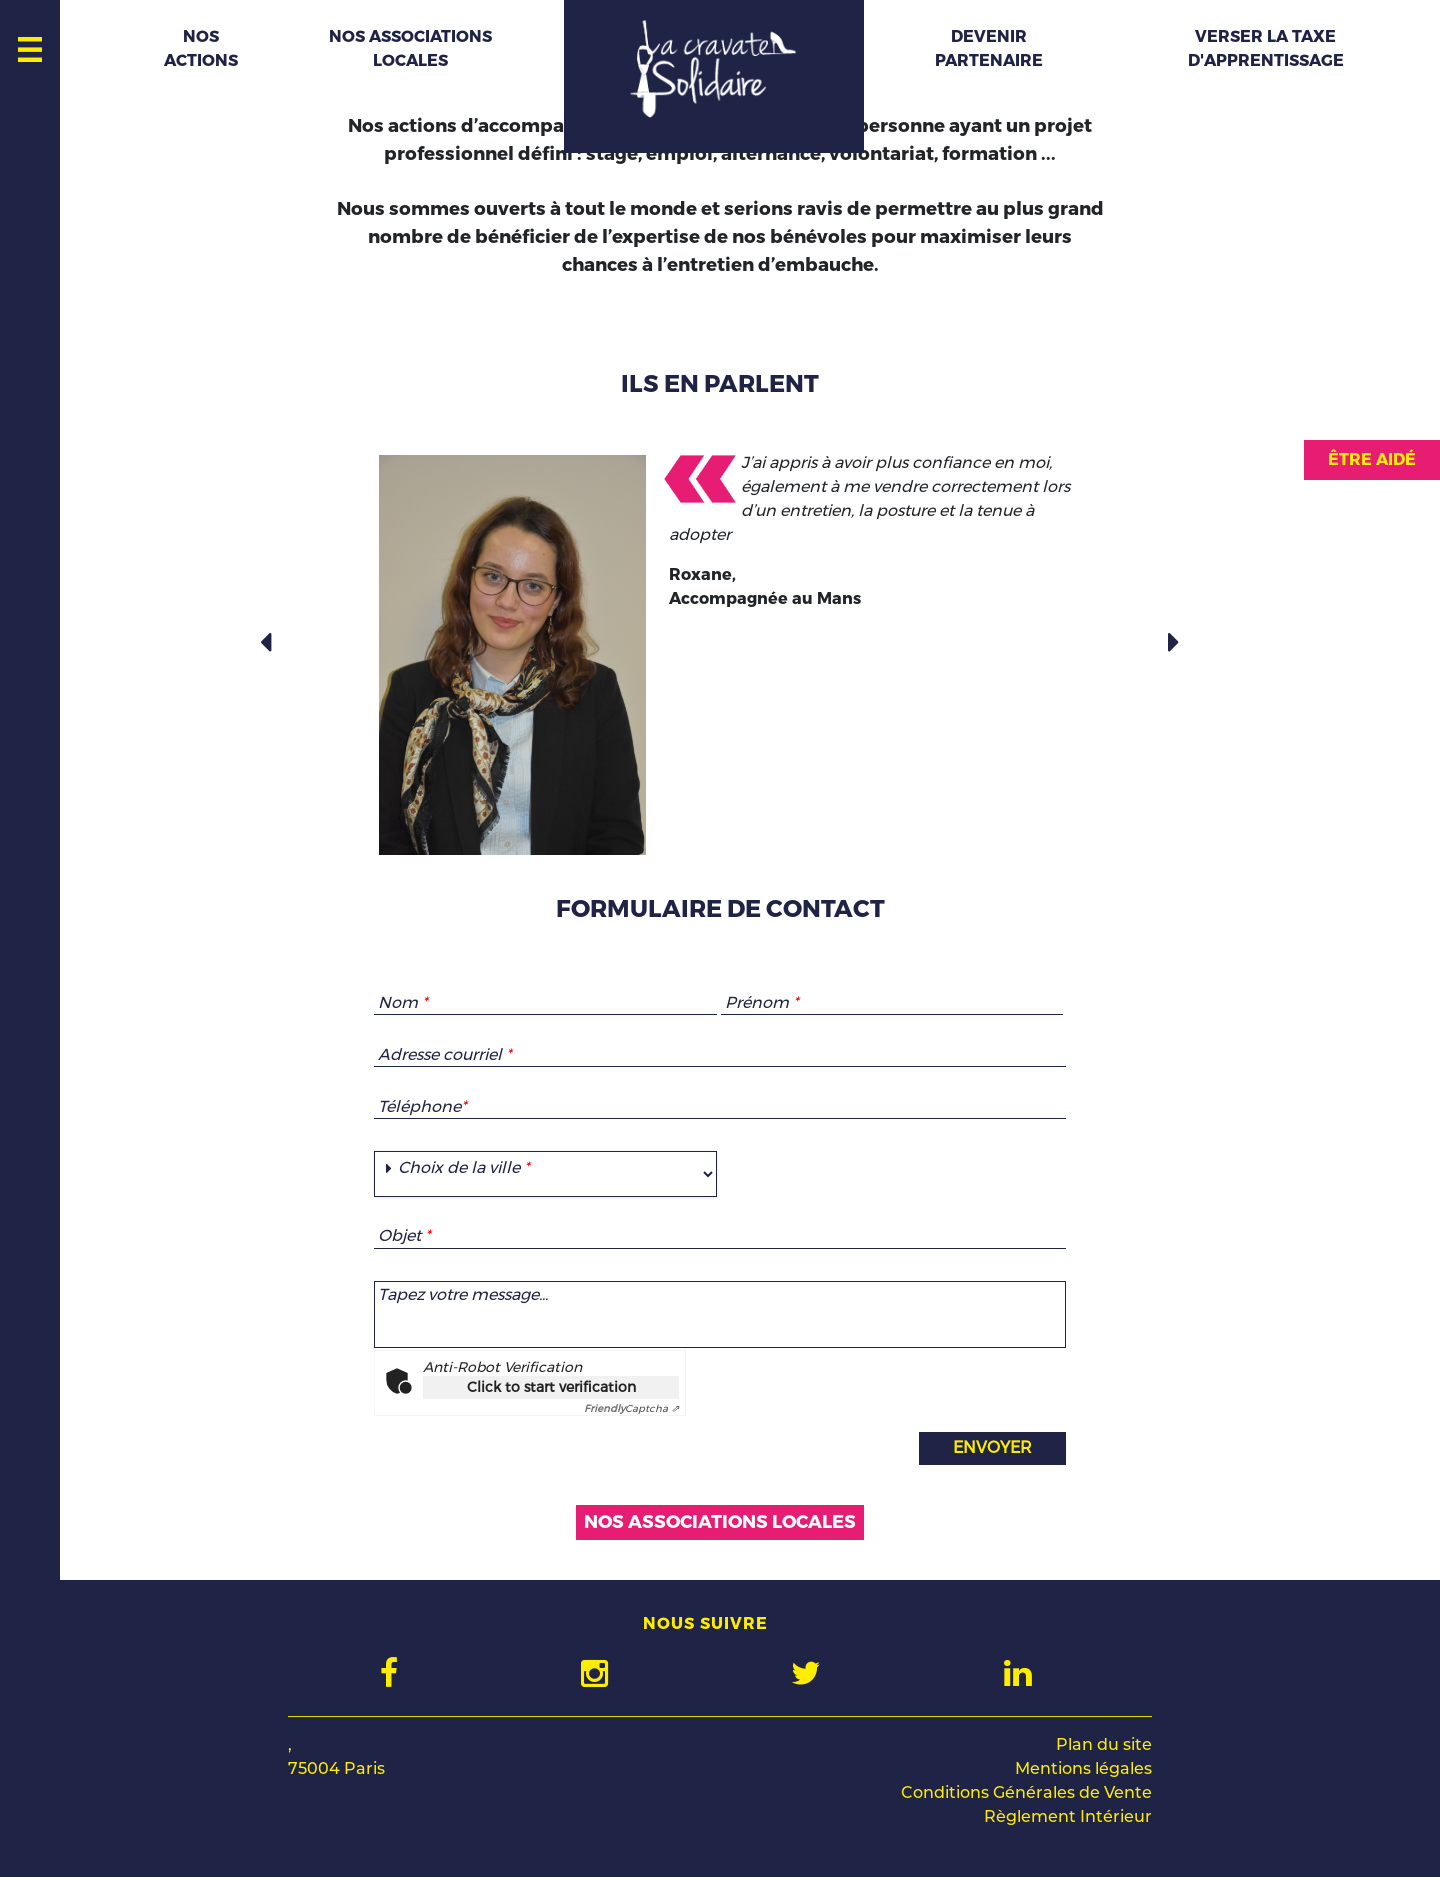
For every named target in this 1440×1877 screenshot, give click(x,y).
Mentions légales (1083, 1768)
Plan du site (1104, 1744)
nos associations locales (720, 1522)
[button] (267, 643)
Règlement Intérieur (1068, 1816)
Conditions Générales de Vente (1026, 1792)
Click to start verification (551, 1387)
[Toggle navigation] (30, 45)
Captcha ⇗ (631, 1408)
